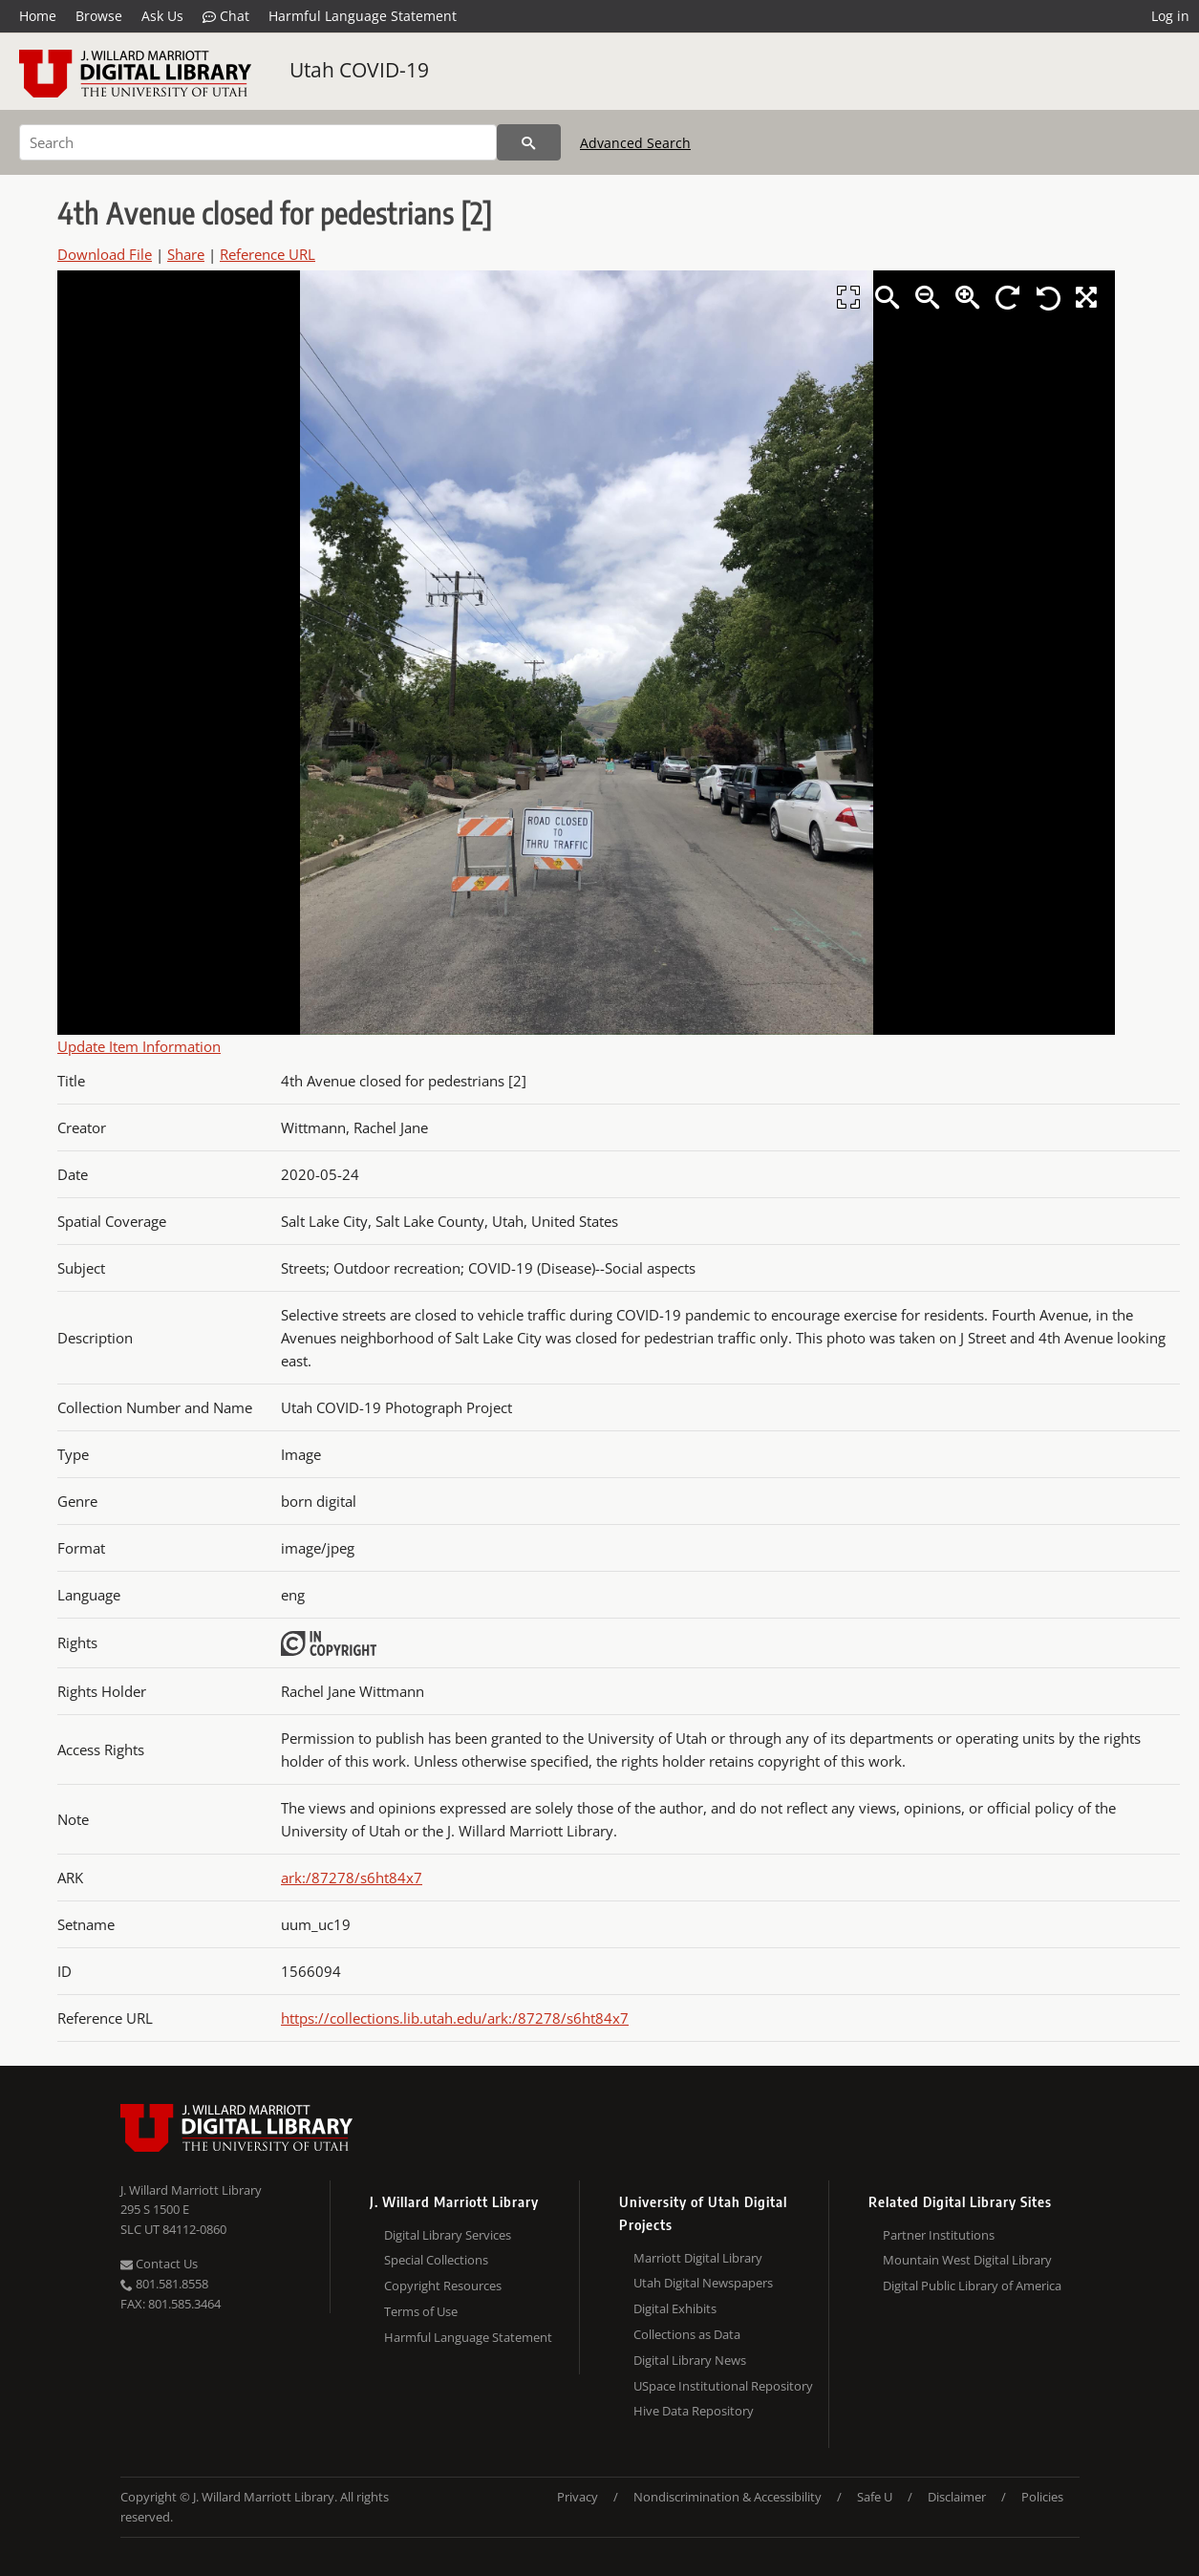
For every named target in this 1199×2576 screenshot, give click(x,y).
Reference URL (267, 254)
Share (185, 254)
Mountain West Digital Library (967, 2259)
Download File (104, 254)
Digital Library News (689, 2360)
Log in (1170, 16)
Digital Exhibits (675, 2308)
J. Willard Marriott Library (191, 2190)
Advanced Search (635, 143)
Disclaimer (957, 2496)
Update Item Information (139, 1046)
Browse (98, 16)
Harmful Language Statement (362, 16)
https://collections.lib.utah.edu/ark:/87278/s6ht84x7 (455, 2018)
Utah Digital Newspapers (703, 2282)
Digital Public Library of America (972, 2285)
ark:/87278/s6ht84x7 (351, 1877)
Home (37, 16)
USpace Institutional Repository (723, 2385)
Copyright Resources (443, 2285)
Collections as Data (686, 2334)
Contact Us (159, 2263)
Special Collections (436, 2259)
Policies (1042, 2496)
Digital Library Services (447, 2234)
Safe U (874, 2496)
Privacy (577, 2496)
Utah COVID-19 (359, 69)
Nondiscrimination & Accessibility (727, 2496)
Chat (226, 16)
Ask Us (162, 16)
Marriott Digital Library (697, 2257)
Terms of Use (421, 2311)
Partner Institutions (939, 2234)
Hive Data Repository (693, 2410)
